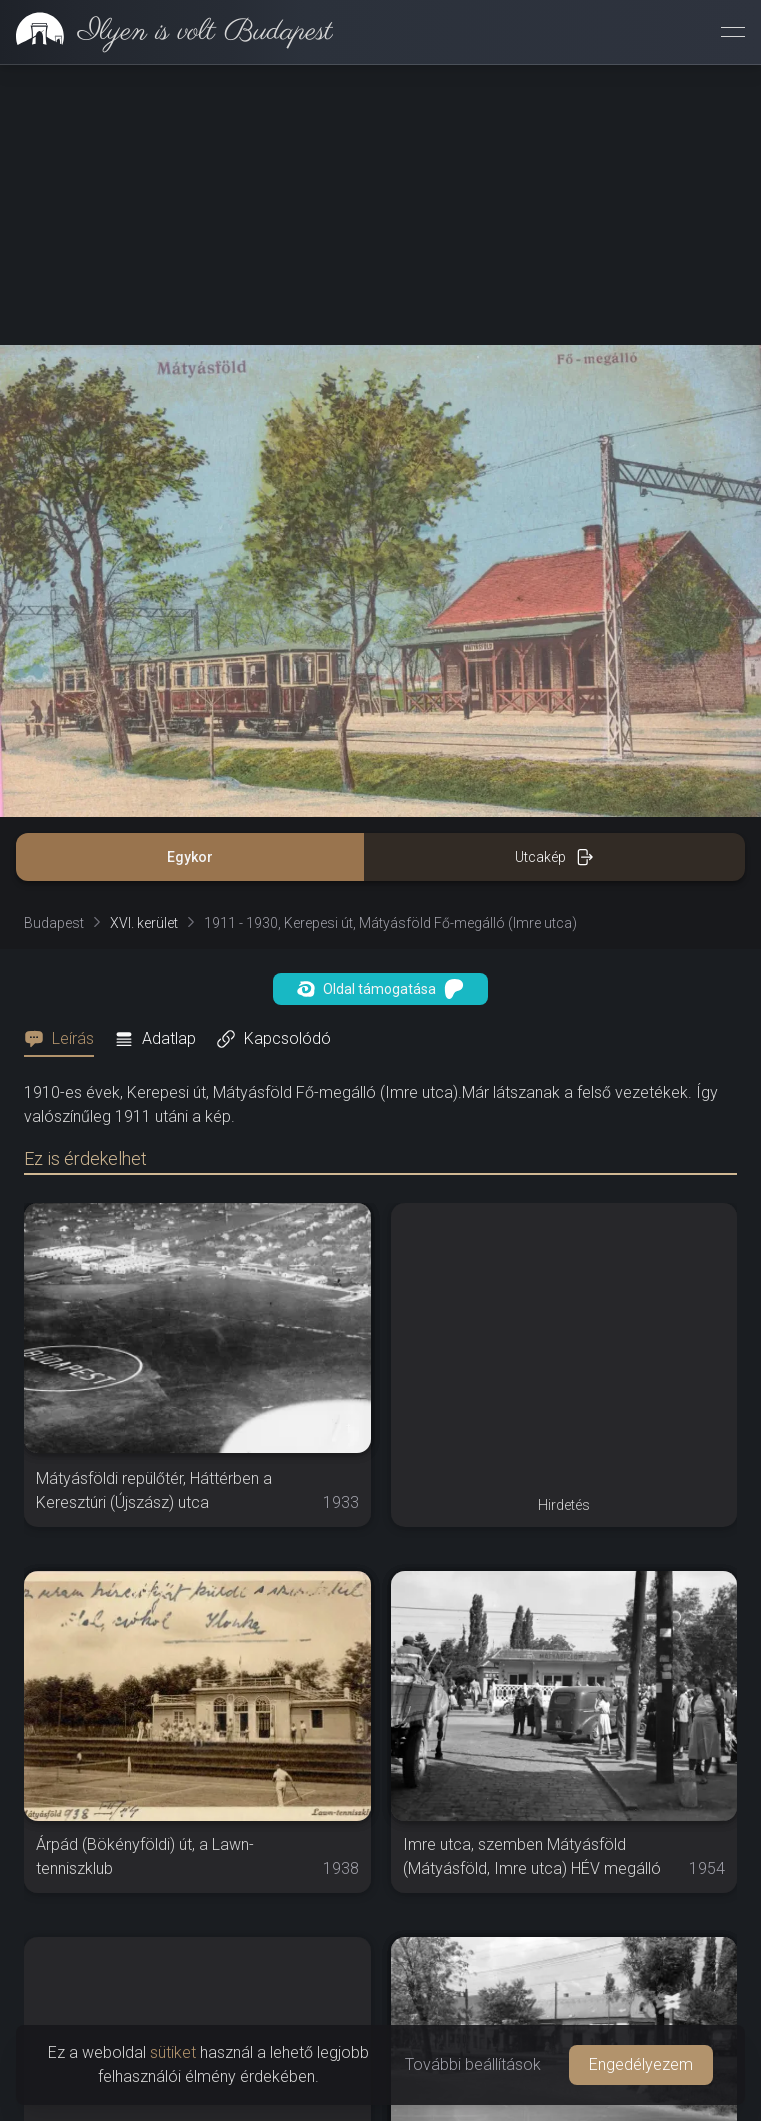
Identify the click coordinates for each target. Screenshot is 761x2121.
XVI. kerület (144, 923)
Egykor (190, 857)
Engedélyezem (641, 2064)
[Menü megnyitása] (733, 32)
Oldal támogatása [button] (380, 989)
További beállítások (473, 2064)
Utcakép (554, 857)
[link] (166, 32)
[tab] (65, 1039)
